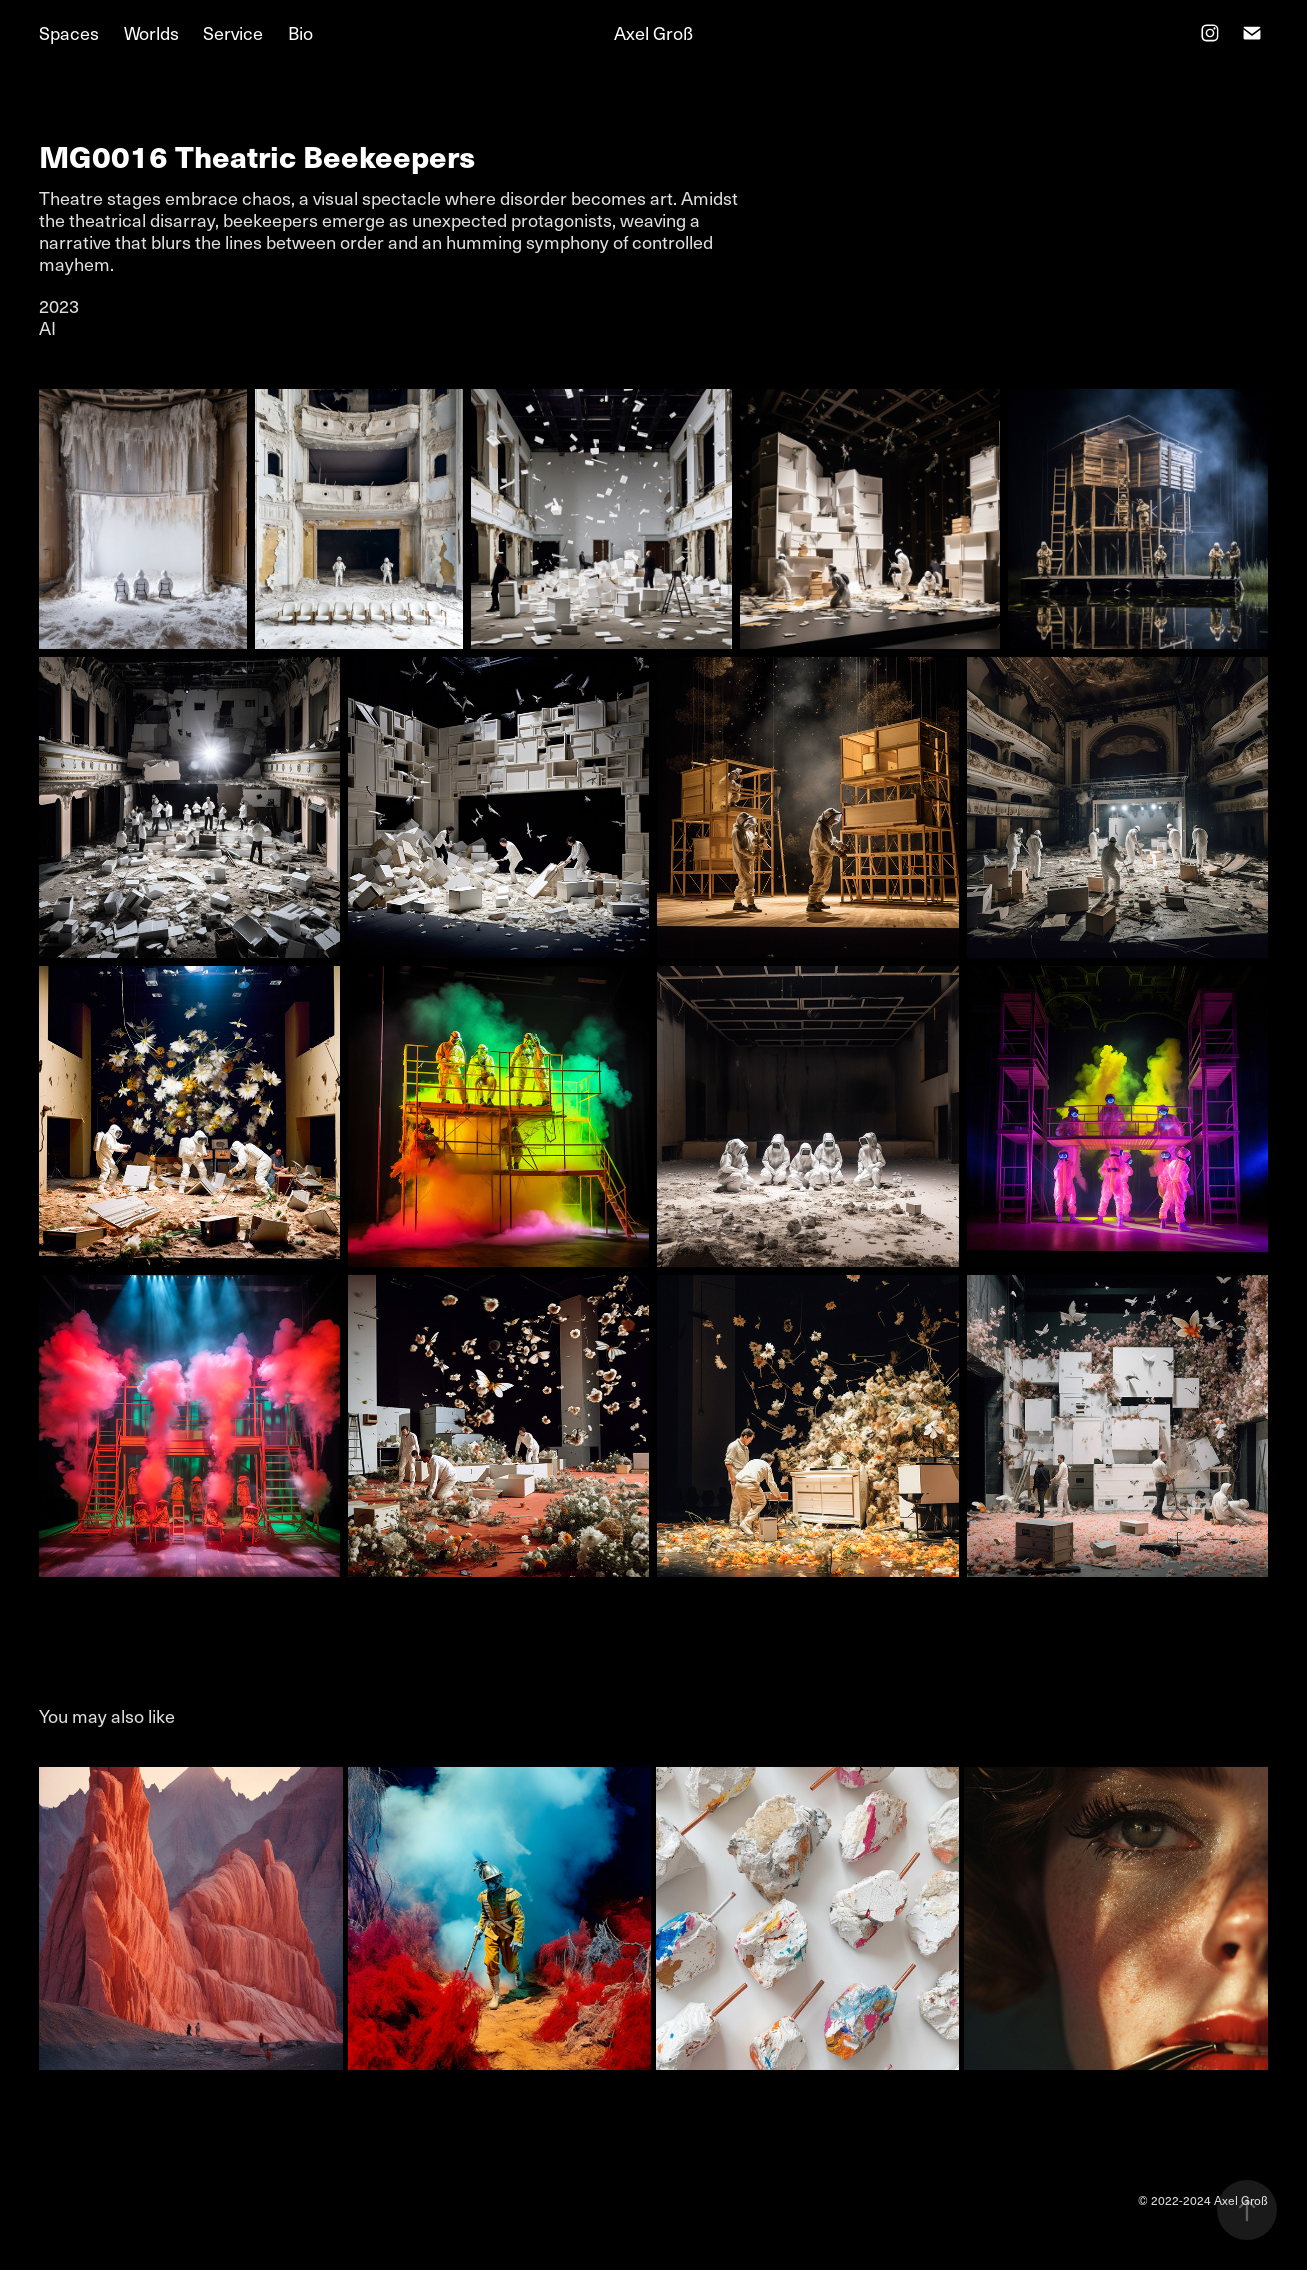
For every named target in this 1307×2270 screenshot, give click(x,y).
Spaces (69, 32)
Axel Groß (653, 32)
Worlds (151, 32)
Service (233, 32)
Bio (300, 32)
